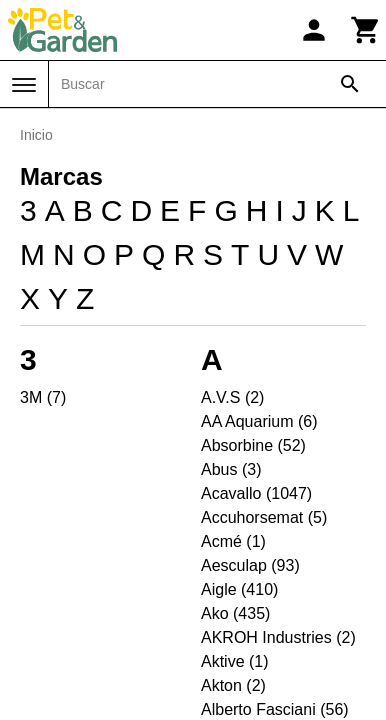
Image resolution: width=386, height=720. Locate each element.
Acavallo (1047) (256, 493)
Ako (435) (235, 613)
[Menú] (24, 85)
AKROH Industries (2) (278, 637)
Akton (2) (233, 685)
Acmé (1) (233, 541)
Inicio (36, 135)
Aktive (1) (235, 661)
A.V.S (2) (232, 397)
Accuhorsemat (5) (264, 517)
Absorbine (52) (253, 445)
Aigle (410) (239, 589)
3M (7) (43, 397)
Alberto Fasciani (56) (275, 709)
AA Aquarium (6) (259, 421)
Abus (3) (231, 469)
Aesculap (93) (250, 565)
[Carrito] (366, 30)
